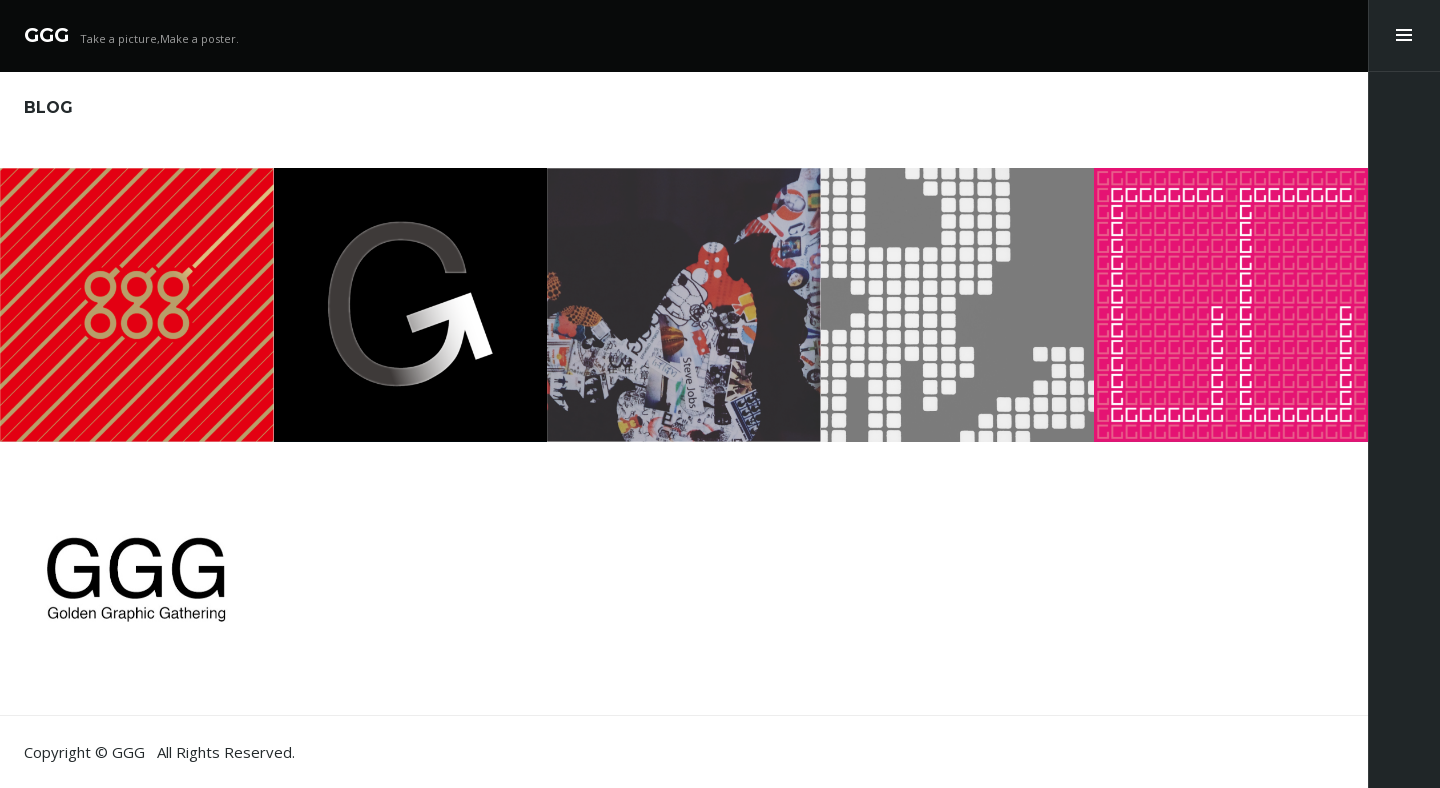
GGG (46, 35)
